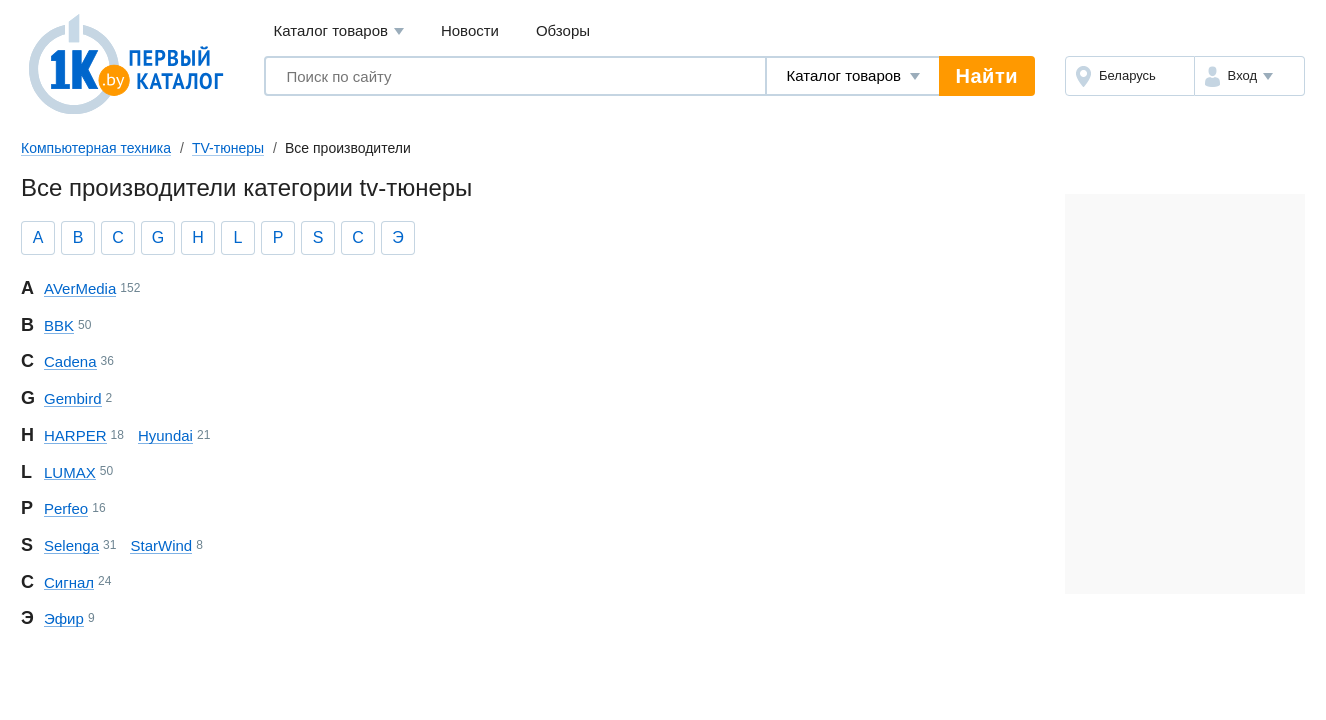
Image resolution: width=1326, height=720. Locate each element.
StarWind (161, 545)
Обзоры (563, 30)
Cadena (70, 361)
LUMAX (70, 472)
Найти (987, 76)
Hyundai (165, 435)
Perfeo (66, 508)
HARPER (75, 435)
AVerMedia (80, 288)
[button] (1249, 76)
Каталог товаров (338, 31)
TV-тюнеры (228, 148)
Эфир (64, 618)
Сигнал (69, 582)
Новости (470, 30)
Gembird (73, 398)
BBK (59, 325)
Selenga (71, 545)
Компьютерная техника (96, 148)
